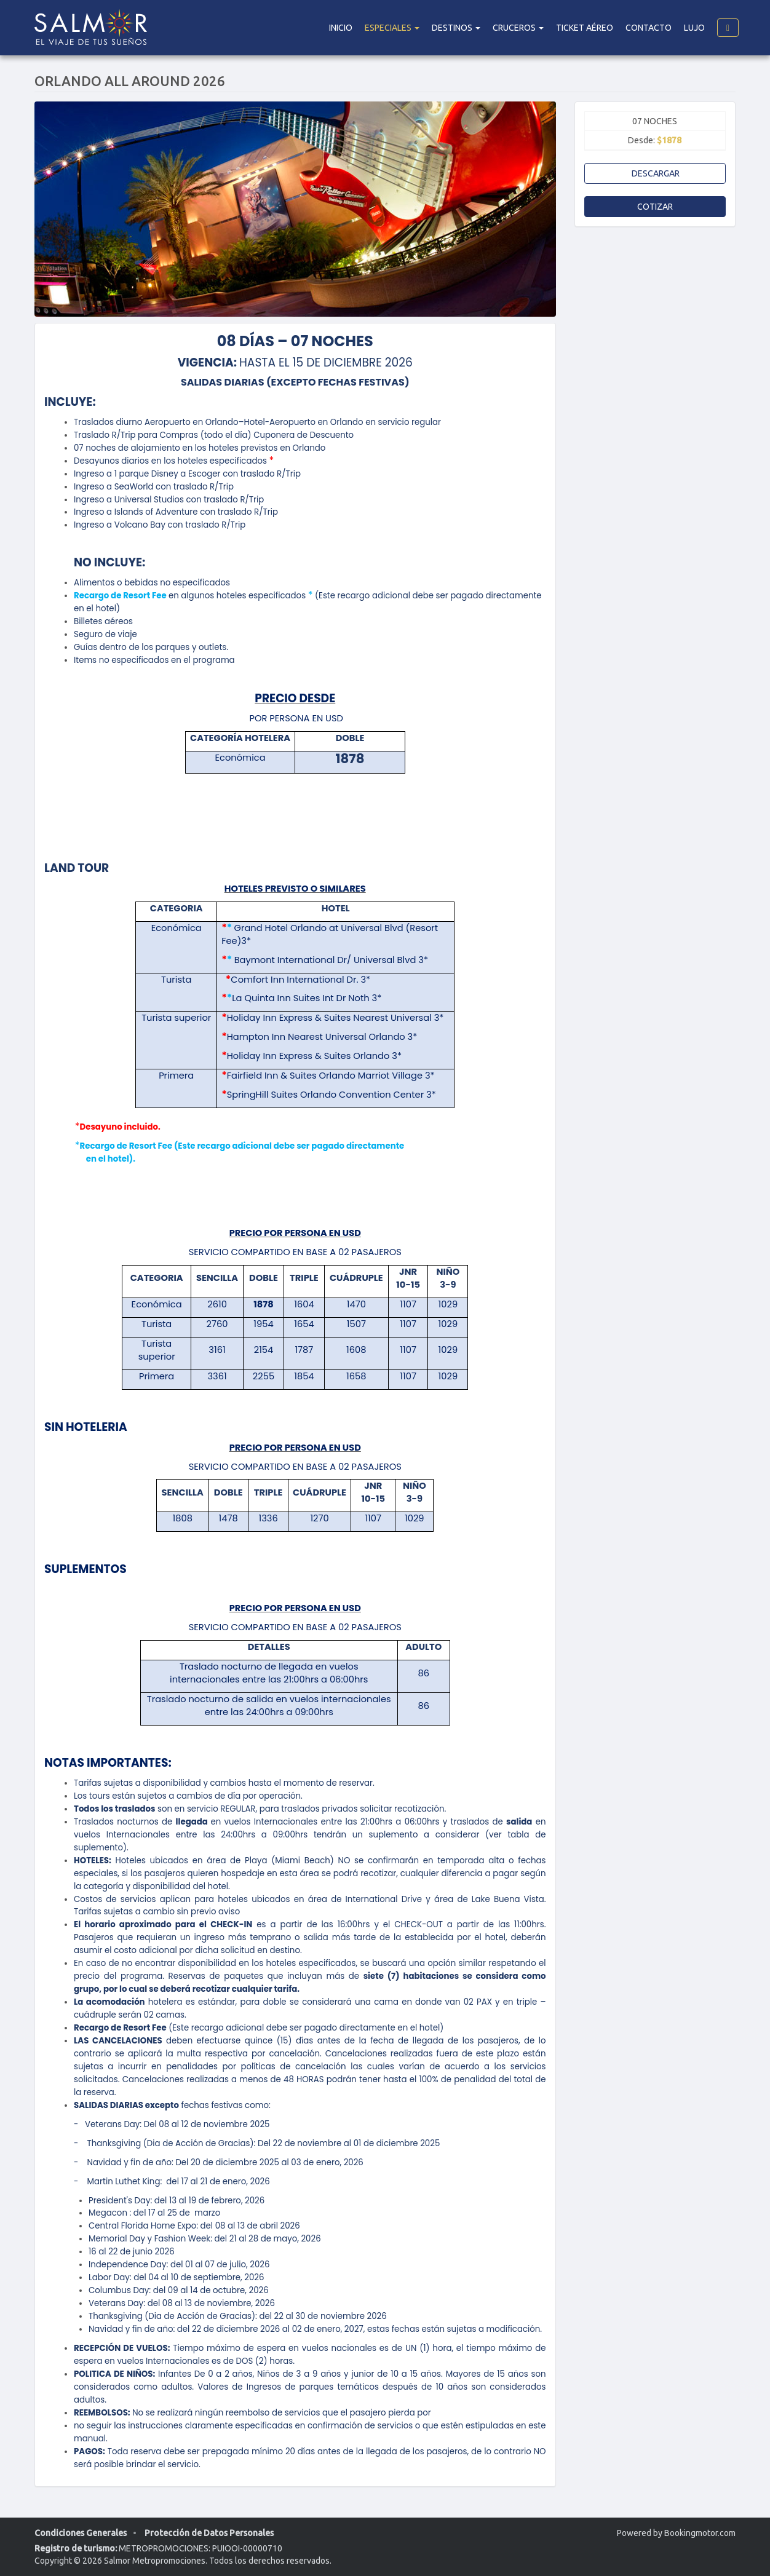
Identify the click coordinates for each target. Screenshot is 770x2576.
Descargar (655, 173)
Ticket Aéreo (584, 28)
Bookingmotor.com (700, 2533)
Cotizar (655, 207)
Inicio (340, 28)
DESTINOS (456, 28)
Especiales (392, 28)
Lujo (694, 28)
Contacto (648, 28)
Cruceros (518, 28)
